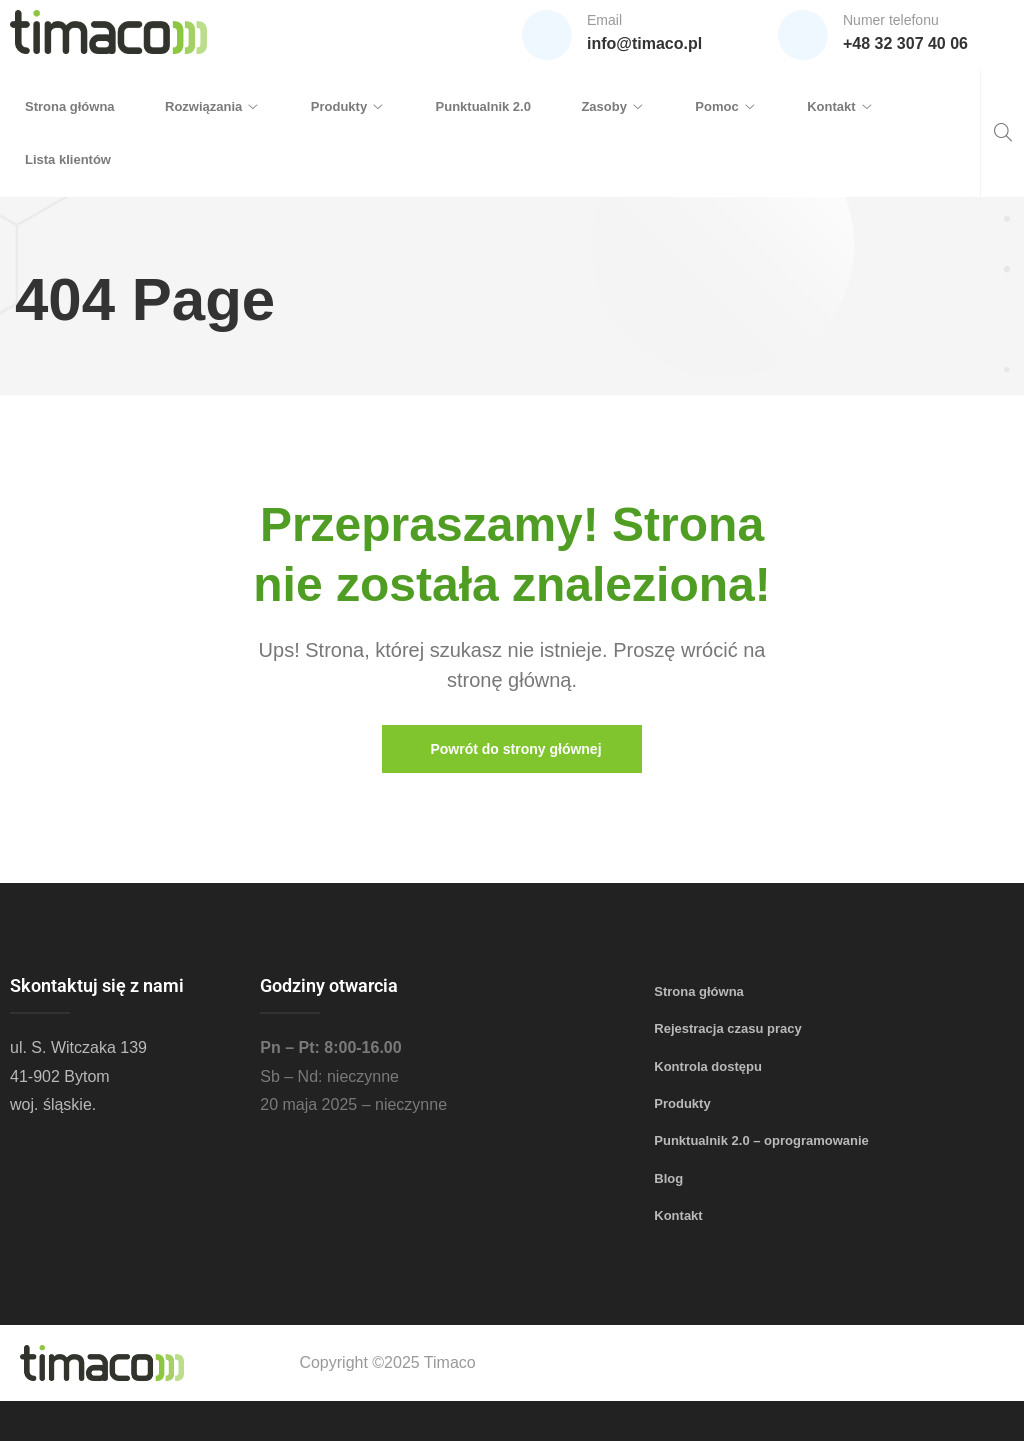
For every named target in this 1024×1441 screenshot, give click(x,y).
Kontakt (831, 106)
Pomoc (716, 106)
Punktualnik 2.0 (483, 106)
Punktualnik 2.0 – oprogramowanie (761, 1140)
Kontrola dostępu (708, 1066)
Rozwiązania (203, 106)
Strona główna (70, 106)
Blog (668, 1178)
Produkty (339, 106)
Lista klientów (68, 159)
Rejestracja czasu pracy (727, 1028)
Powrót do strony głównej (515, 749)
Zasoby (604, 106)
